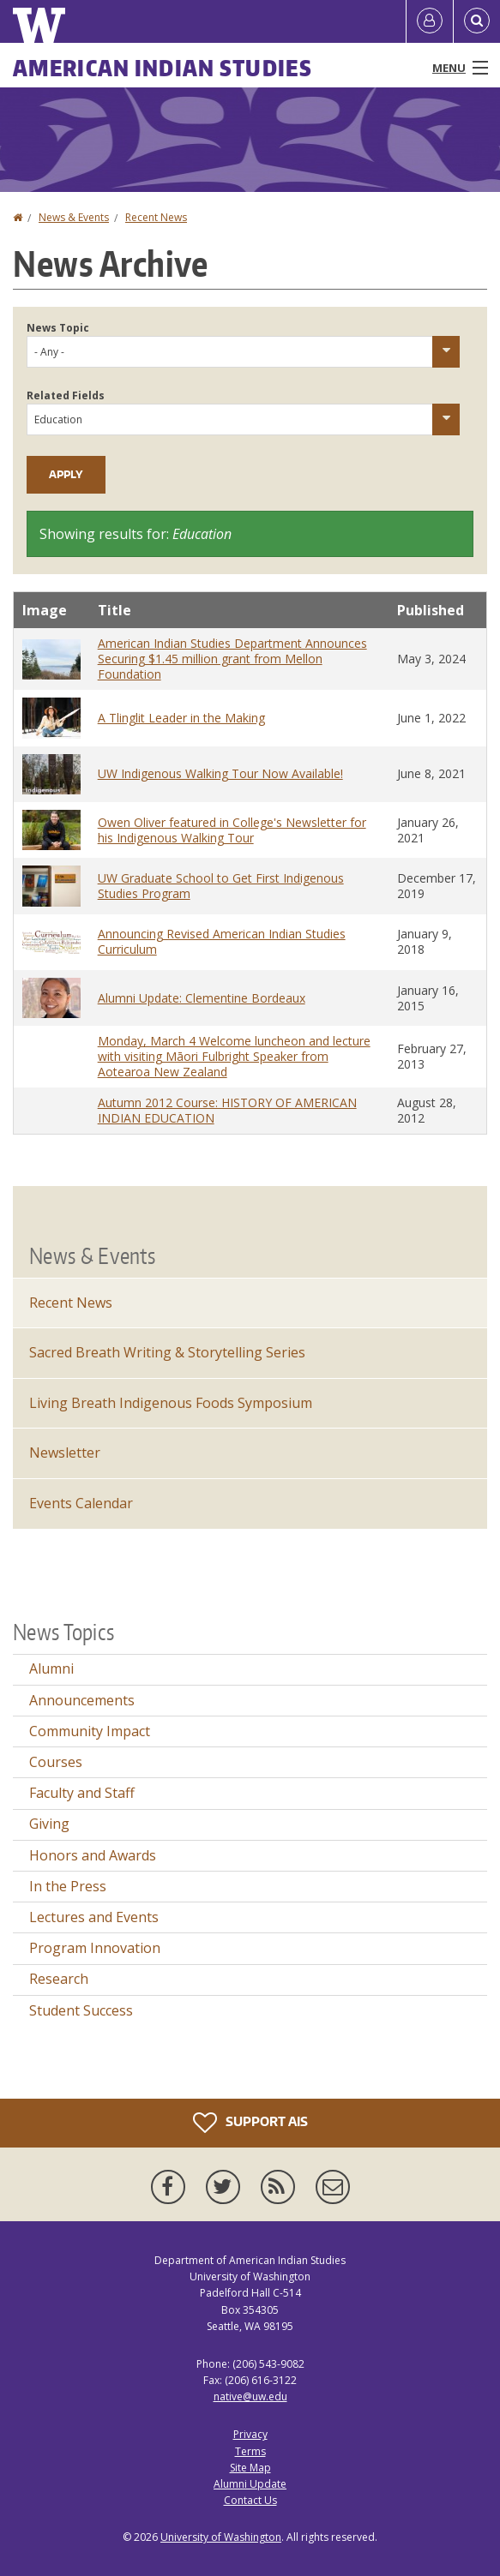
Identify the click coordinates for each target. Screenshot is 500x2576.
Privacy (250, 2434)
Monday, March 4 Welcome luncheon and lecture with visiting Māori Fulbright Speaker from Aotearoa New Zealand (234, 1056)
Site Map (250, 2467)
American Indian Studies (162, 68)
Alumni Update (250, 2484)
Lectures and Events (94, 1917)
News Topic (58, 328)
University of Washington (220, 2537)
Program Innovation (94, 1947)
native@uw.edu (250, 2396)
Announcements (82, 1700)
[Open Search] (477, 21)
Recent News (156, 217)
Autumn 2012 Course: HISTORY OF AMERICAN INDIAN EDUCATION (227, 1110)
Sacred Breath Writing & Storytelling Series (167, 1352)
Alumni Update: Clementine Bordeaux (201, 998)
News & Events (74, 217)
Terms (250, 2451)
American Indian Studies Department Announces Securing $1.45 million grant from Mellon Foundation (232, 658)
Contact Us (250, 2500)
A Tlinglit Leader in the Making (181, 718)
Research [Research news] (58, 1978)
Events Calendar (81, 1503)
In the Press (67, 1886)
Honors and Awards (92, 1855)
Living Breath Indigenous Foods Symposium (170, 1402)
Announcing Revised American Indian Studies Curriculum (222, 941)
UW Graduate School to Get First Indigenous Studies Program (221, 886)
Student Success (81, 2010)
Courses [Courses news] (55, 1761)
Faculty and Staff (82, 1792)
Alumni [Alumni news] (51, 1668)
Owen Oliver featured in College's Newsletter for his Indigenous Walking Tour (232, 830)
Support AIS (250, 2123)
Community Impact (89, 1731)
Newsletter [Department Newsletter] (64, 1452)
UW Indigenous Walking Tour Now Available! (220, 773)
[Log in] (430, 21)
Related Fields (66, 395)
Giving (49, 1823)
